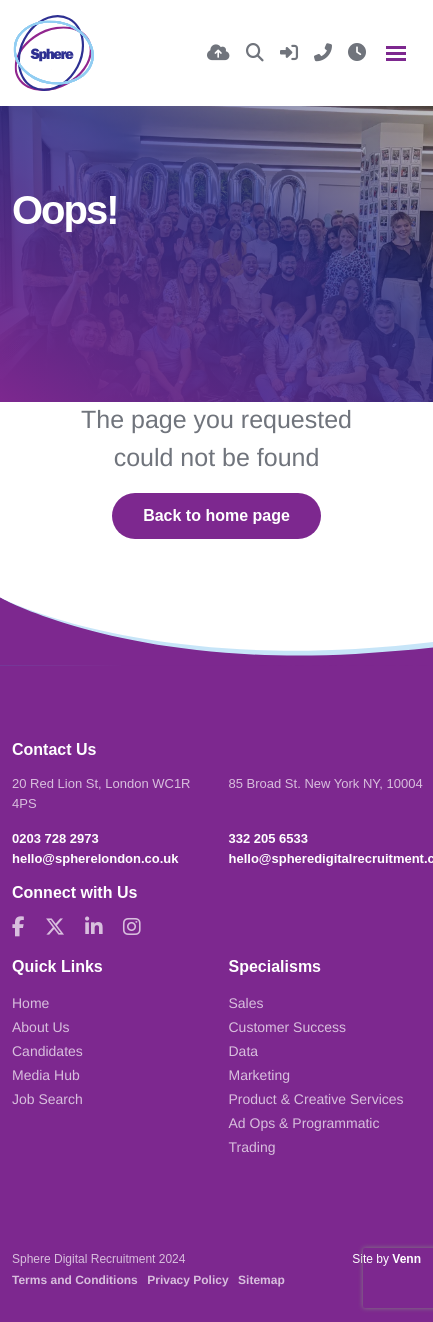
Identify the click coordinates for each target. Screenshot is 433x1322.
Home (30, 1003)
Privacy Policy (187, 1280)
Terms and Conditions (75, 1280)
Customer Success (287, 1027)
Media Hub (46, 1075)
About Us (41, 1027)
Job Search (47, 1099)
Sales (246, 1003)
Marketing (259, 1075)
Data (244, 1051)
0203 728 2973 (55, 838)
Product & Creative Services (316, 1099)
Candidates (47, 1051)
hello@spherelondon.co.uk (95, 858)
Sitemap (261, 1280)
